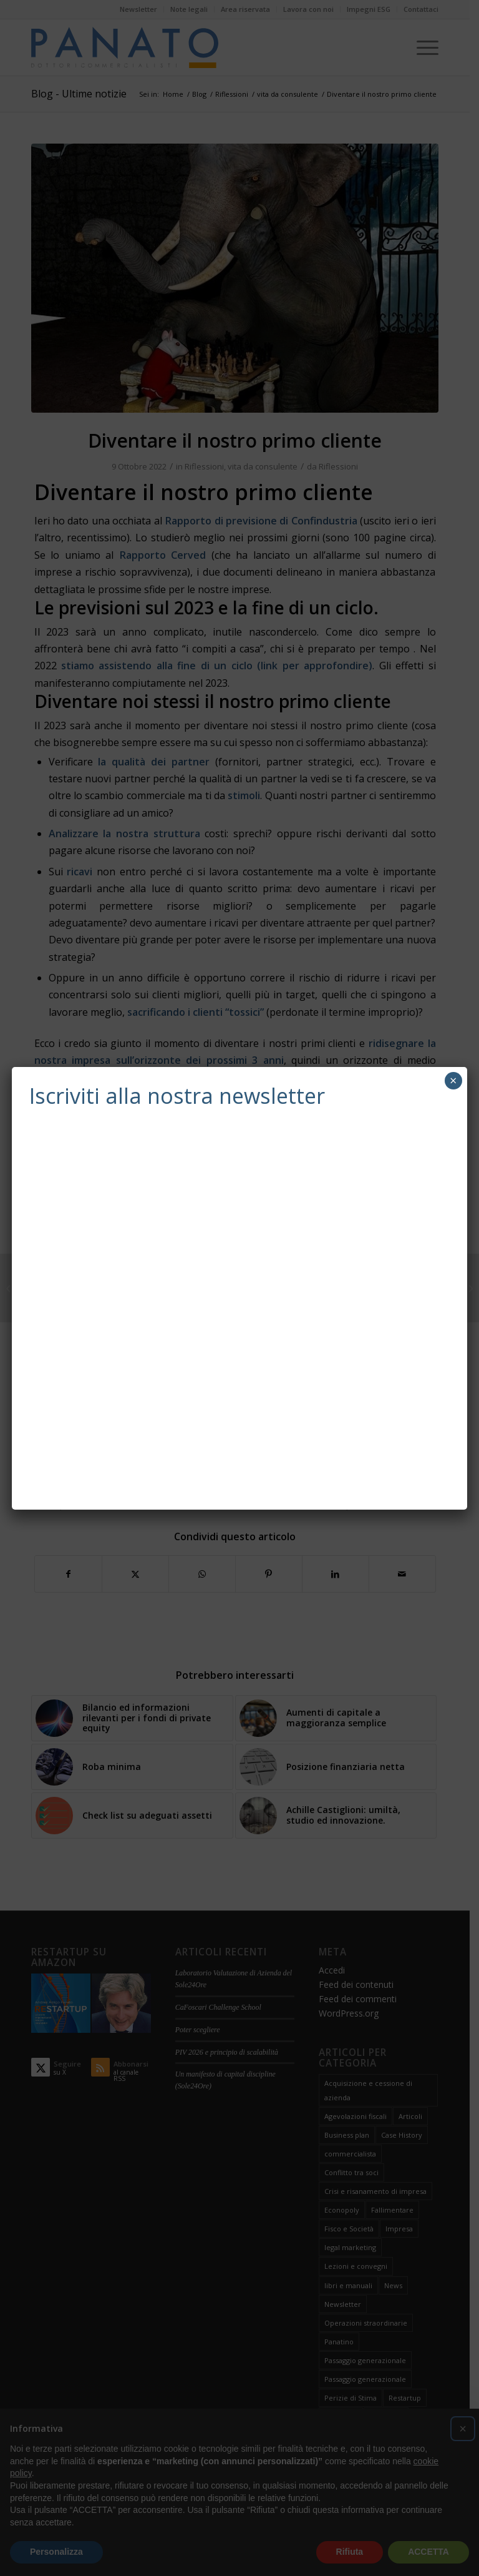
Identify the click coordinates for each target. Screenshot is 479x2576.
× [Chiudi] (453, 1080)
